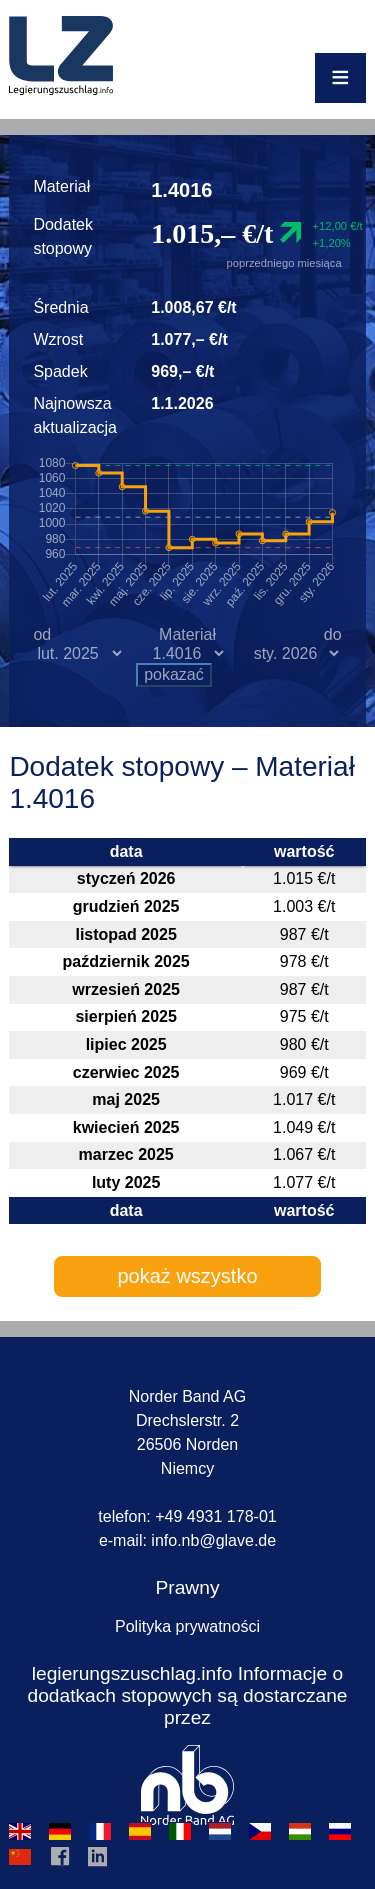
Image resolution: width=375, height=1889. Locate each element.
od (42, 634)
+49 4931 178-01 (215, 1516)
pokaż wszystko (187, 1276)
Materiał (187, 634)
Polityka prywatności (187, 1626)
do (333, 634)
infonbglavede (213, 1540)
